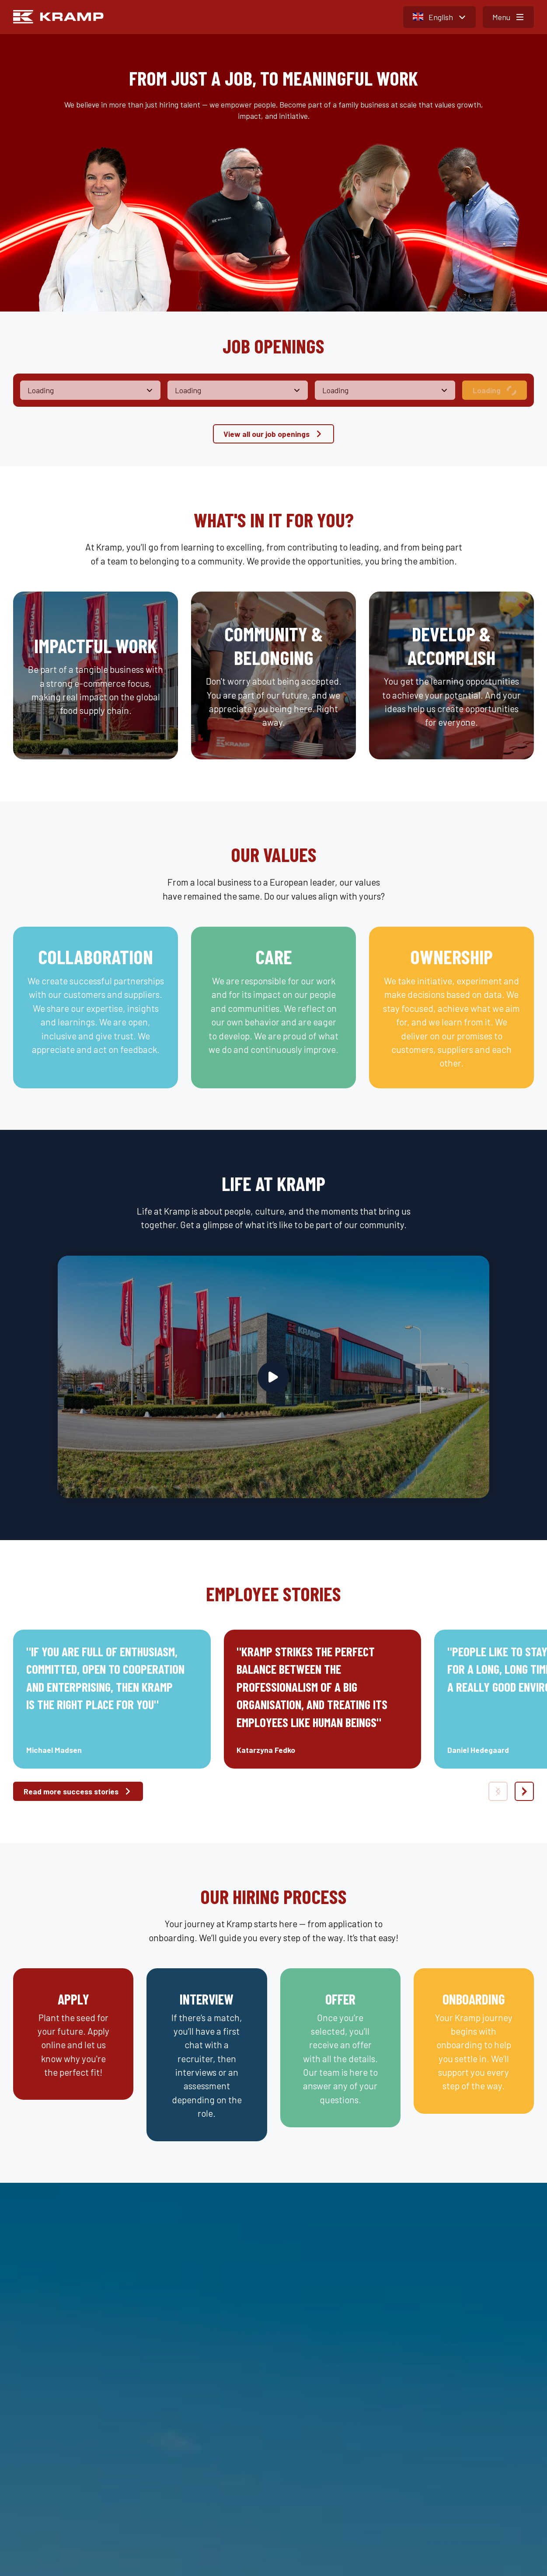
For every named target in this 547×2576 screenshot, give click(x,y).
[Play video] (273, 1377)
